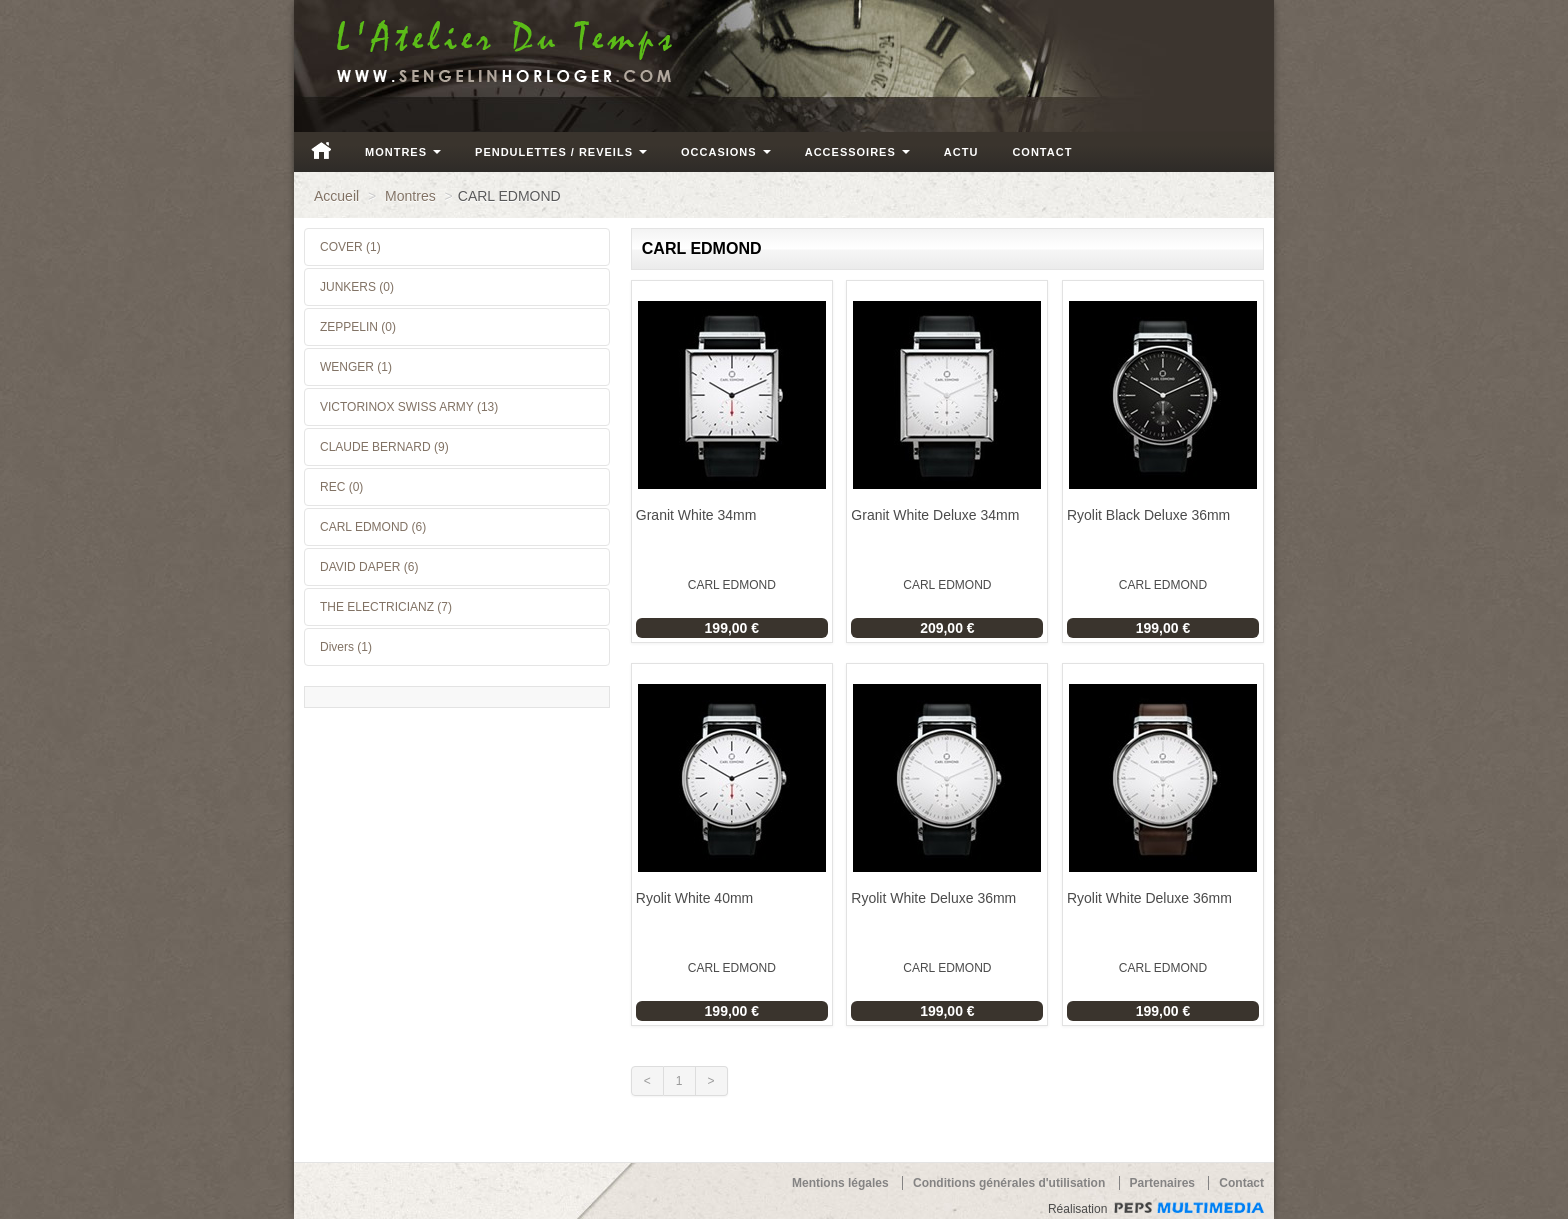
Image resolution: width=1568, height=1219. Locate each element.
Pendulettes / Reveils (561, 152)
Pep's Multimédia (1189, 1207)
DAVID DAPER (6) (369, 567)
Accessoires (857, 152)
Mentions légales (840, 1183)
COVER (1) (350, 247)
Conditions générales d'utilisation (1009, 1183)
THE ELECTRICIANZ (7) (386, 607)
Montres (403, 152)
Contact (1042, 152)
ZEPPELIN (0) (358, 327)
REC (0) (341, 487)
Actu (961, 152)
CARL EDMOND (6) (373, 527)
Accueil (321, 150)
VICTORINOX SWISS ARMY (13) (409, 407)
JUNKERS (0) (357, 287)
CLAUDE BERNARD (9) (384, 447)
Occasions (726, 152)
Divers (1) (346, 647)
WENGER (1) (356, 367)
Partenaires (1162, 1183)
